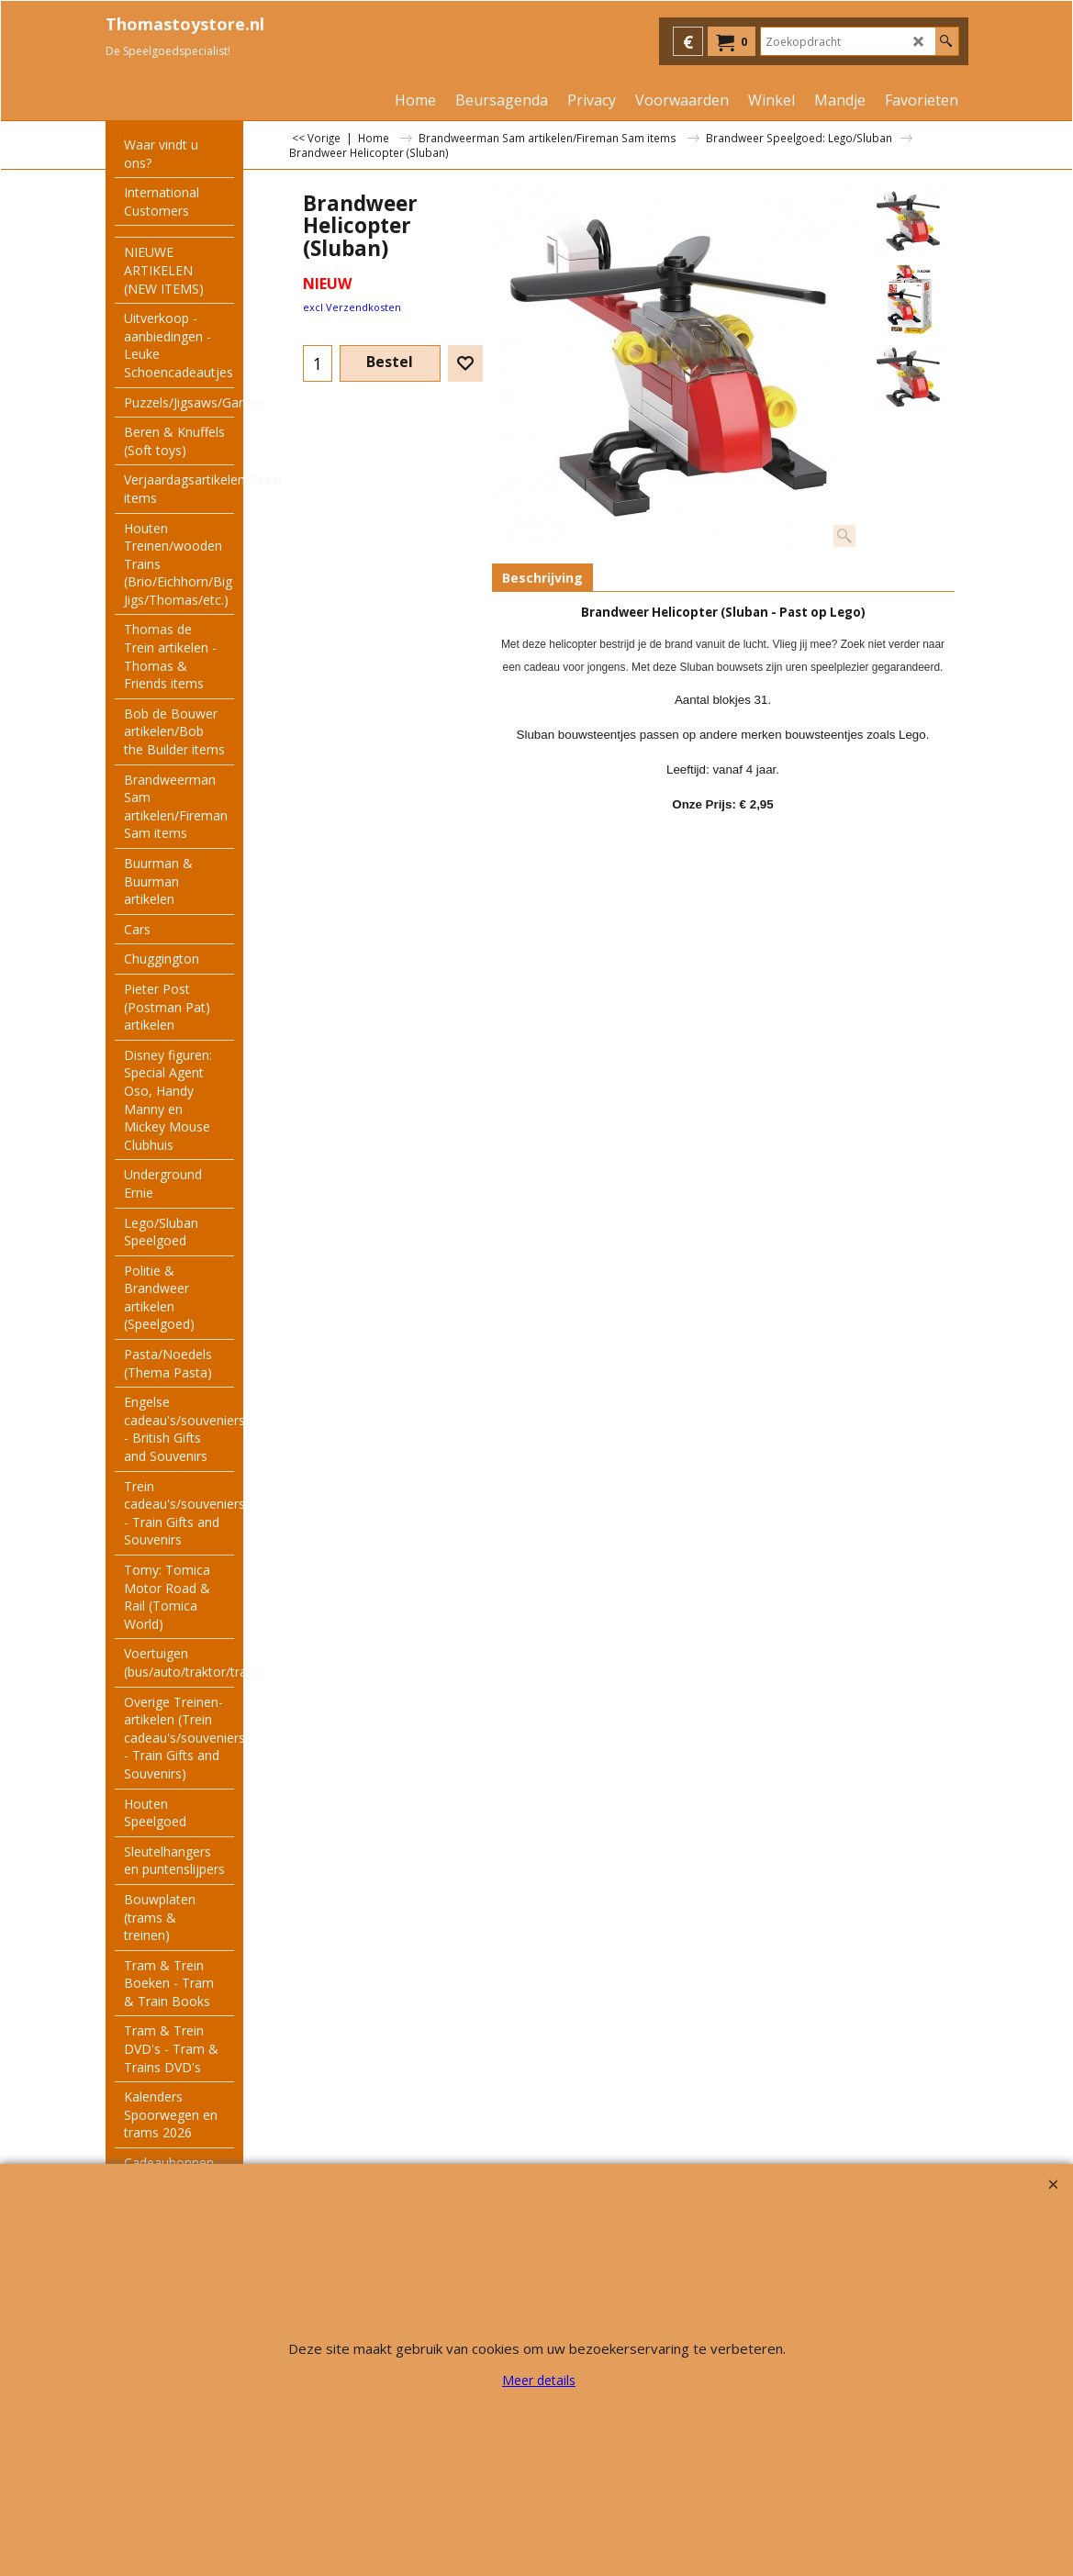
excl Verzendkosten (352, 307)
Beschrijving (542, 577)
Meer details (539, 2380)
